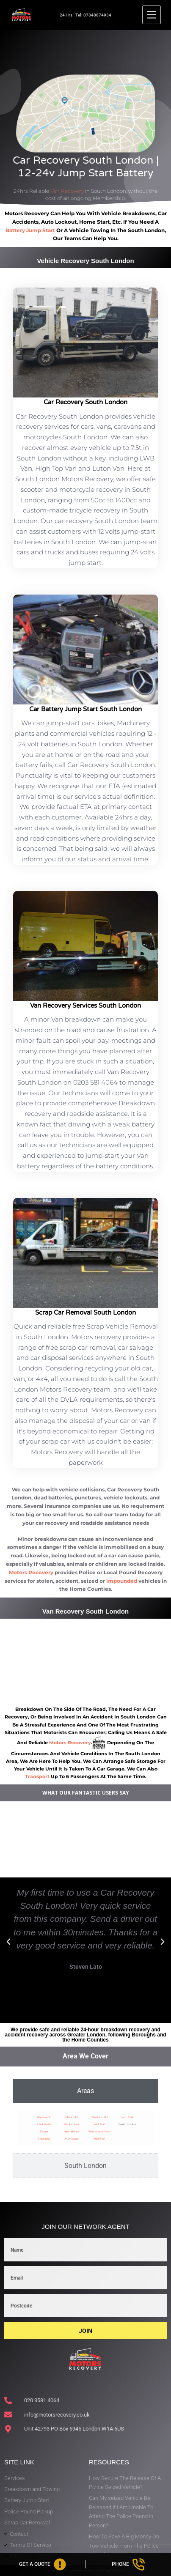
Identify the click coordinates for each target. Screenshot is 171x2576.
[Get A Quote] (43, 2564)
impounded (121, 1581)
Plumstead (72, 2138)
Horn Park (127, 2117)
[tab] (85, 2091)
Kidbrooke (44, 2138)
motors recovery (70, 1743)
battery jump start (30, 230)
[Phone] (128, 2564)
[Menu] (151, 14)
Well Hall (99, 2124)
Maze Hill (72, 2117)
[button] (8, 1941)
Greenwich (44, 2117)
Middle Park (72, 2124)
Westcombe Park (99, 2131)
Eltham (44, 2131)
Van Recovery (67, 191)
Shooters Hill (99, 2117)
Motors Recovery (31, 1572)
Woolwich (99, 2138)
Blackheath (44, 2124)
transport (37, 1776)
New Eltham (72, 2131)
